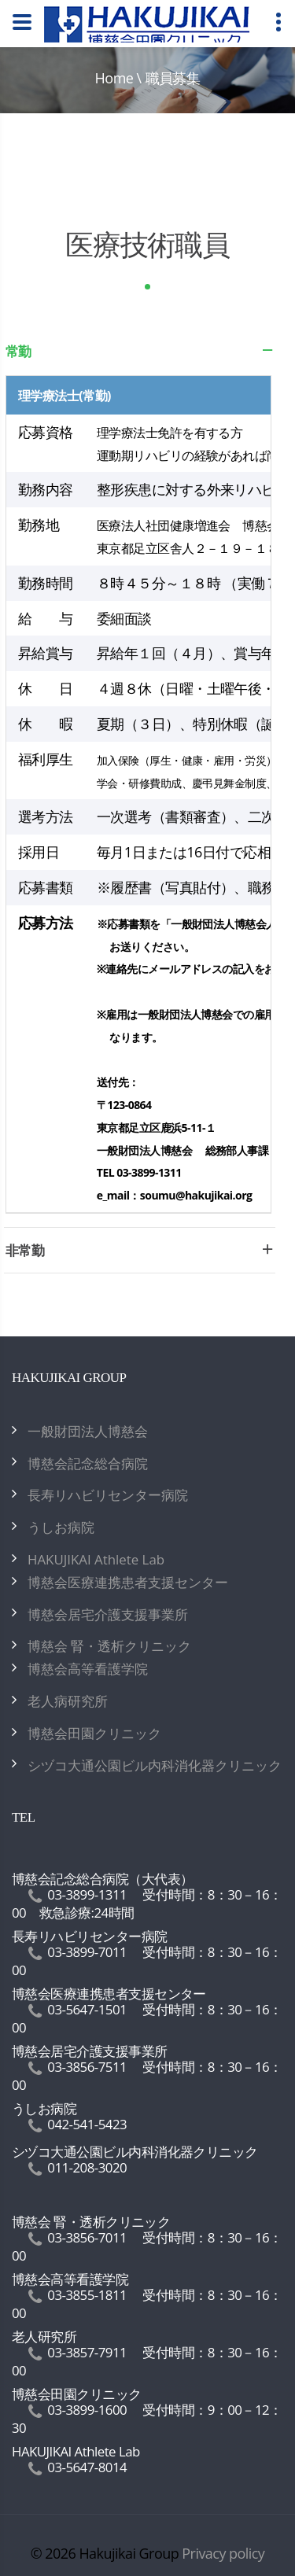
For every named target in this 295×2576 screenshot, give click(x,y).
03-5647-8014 (87, 2467)
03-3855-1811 (87, 2295)
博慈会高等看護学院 (88, 1669)
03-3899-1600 (87, 2410)
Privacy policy (223, 2553)
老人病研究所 (68, 1701)
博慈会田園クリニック (94, 1733)
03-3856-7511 (87, 2067)
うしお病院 (61, 1527)
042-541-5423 (87, 2124)
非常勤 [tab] (140, 1254)
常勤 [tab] (140, 355)
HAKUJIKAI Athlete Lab (96, 1559)
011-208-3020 (87, 2167)
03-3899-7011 (87, 1952)
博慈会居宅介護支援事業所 (108, 1614)
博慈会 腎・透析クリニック (109, 1646)
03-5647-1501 (87, 2009)
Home (114, 77)
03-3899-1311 (87, 1894)
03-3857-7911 (87, 2352)
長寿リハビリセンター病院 (108, 1495)
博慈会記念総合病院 (88, 1463)
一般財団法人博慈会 (88, 1431)
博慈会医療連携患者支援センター (128, 1582)
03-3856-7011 (87, 2237)
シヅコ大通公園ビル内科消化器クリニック (155, 1765)
